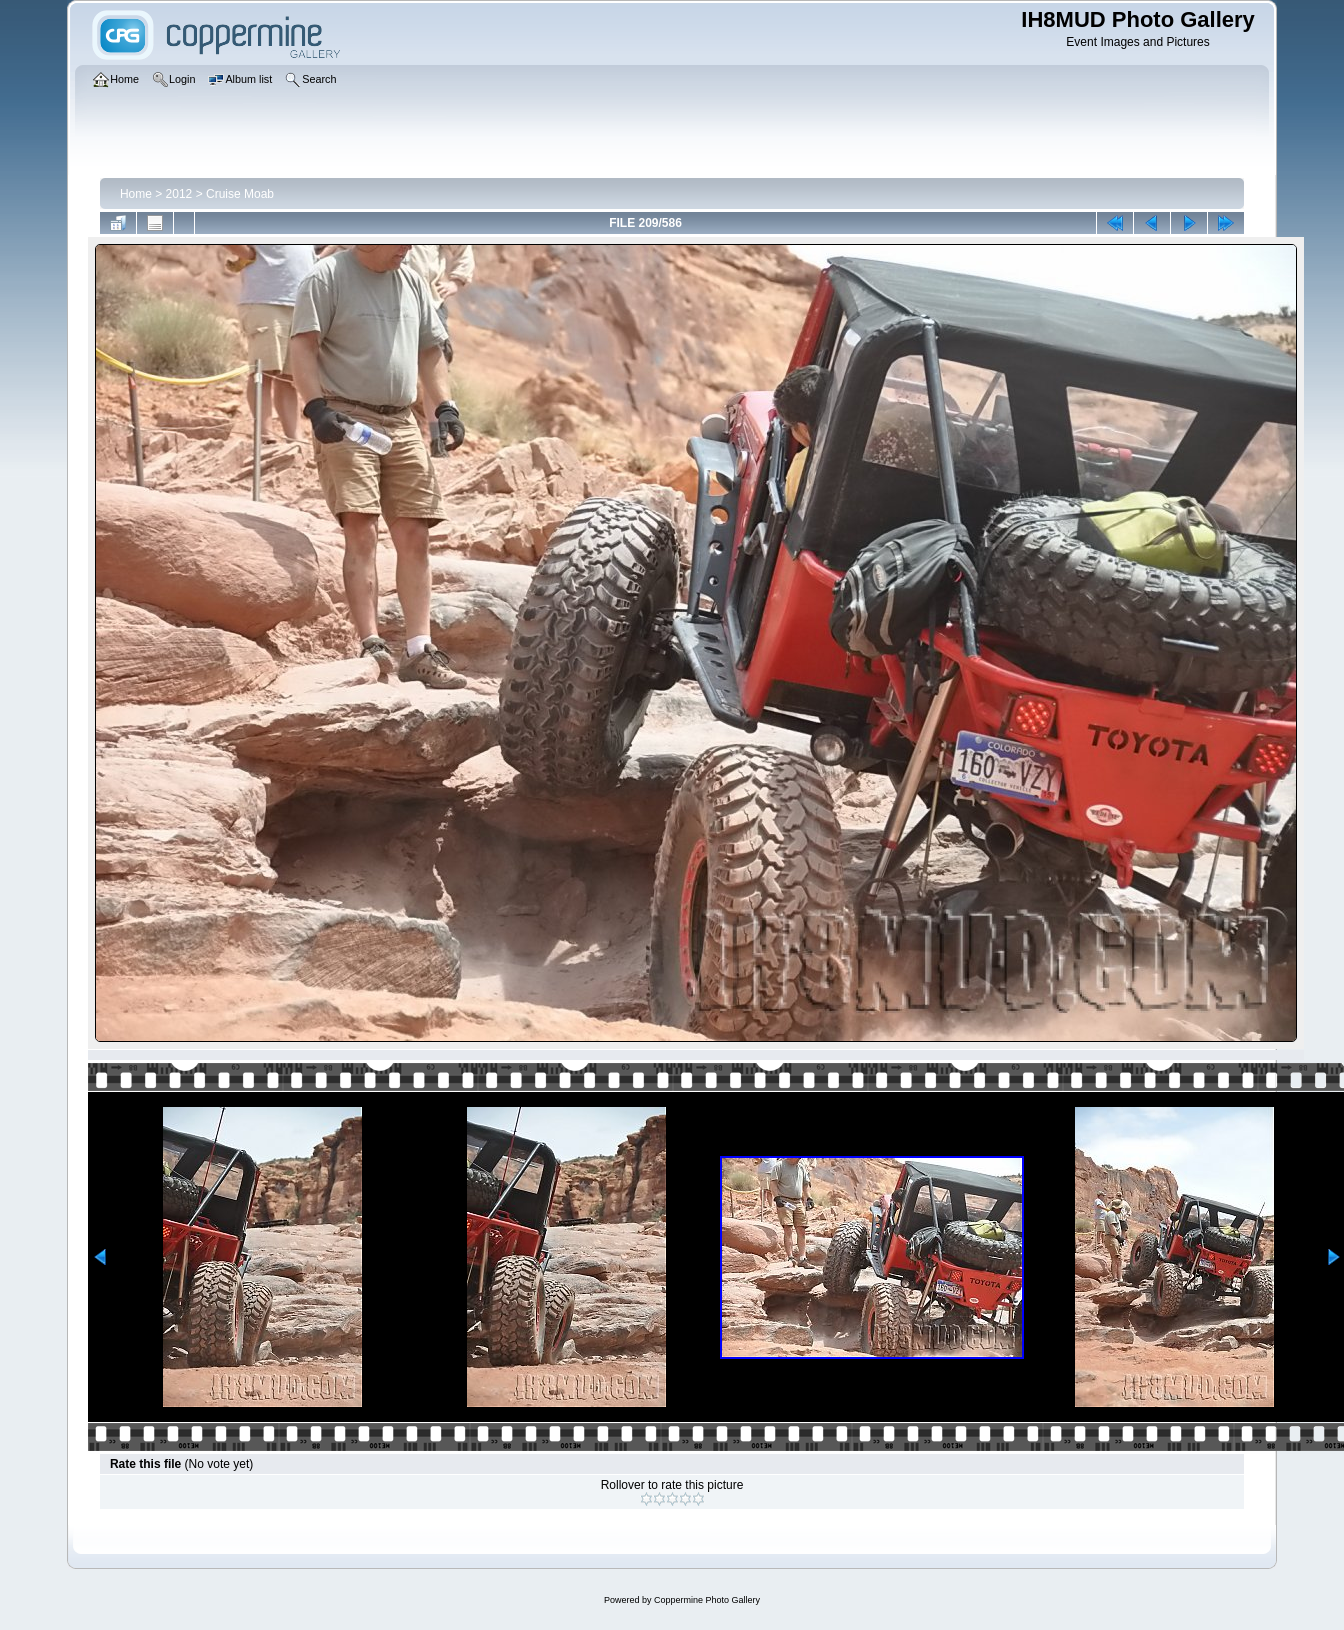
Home (136, 194)
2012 (179, 194)
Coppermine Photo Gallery (707, 1600)
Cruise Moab (240, 194)
